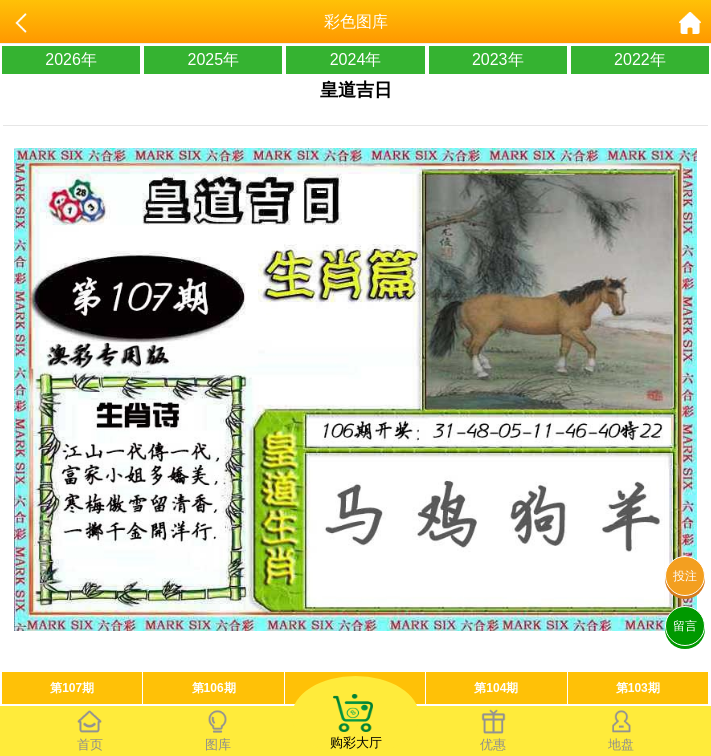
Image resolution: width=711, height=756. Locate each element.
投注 (685, 576)
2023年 (498, 59)
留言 (685, 626)
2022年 (640, 59)
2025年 (214, 59)
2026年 (71, 59)
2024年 (356, 59)
